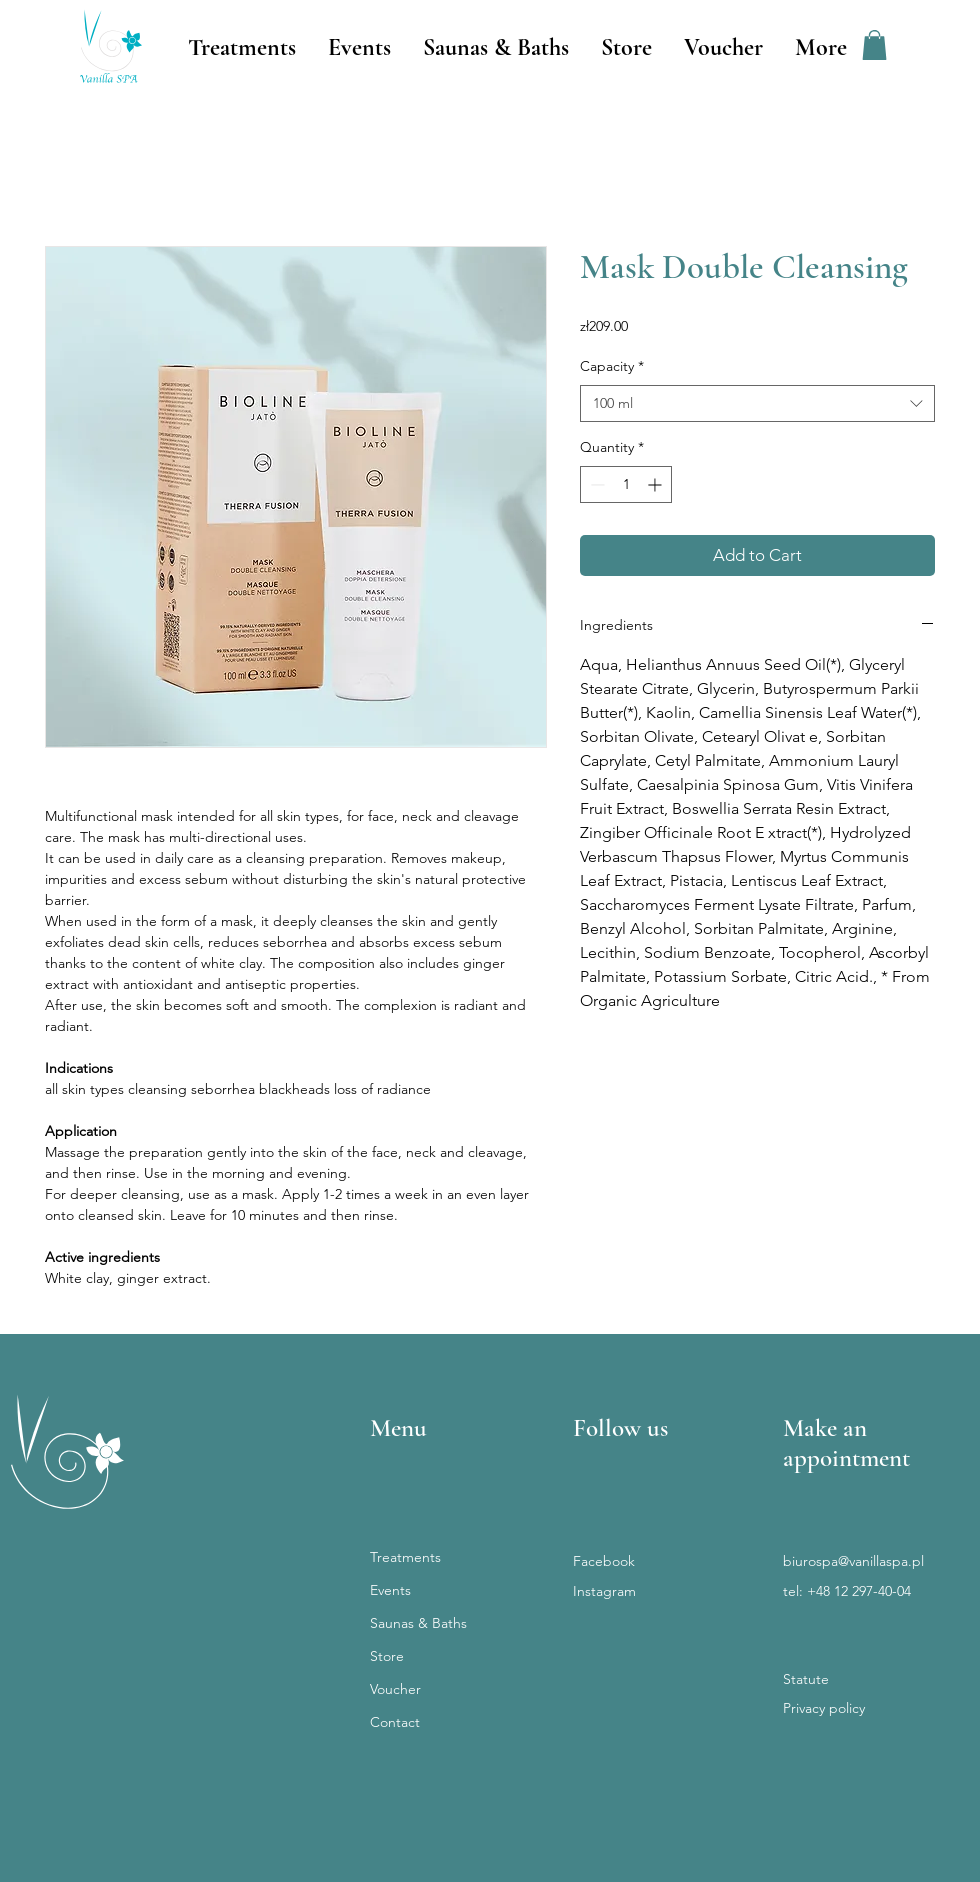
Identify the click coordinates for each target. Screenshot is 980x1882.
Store (387, 1656)
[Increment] (656, 484)
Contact (395, 1722)
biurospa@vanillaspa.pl (853, 1561)
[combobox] (757, 404)
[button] (874, 45)
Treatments (405, 1557)
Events (390, 1590)
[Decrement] (595, 484)
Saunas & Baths (418, 1623)
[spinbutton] (626, 484)
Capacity (612, 366)
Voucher (395, 1689)
